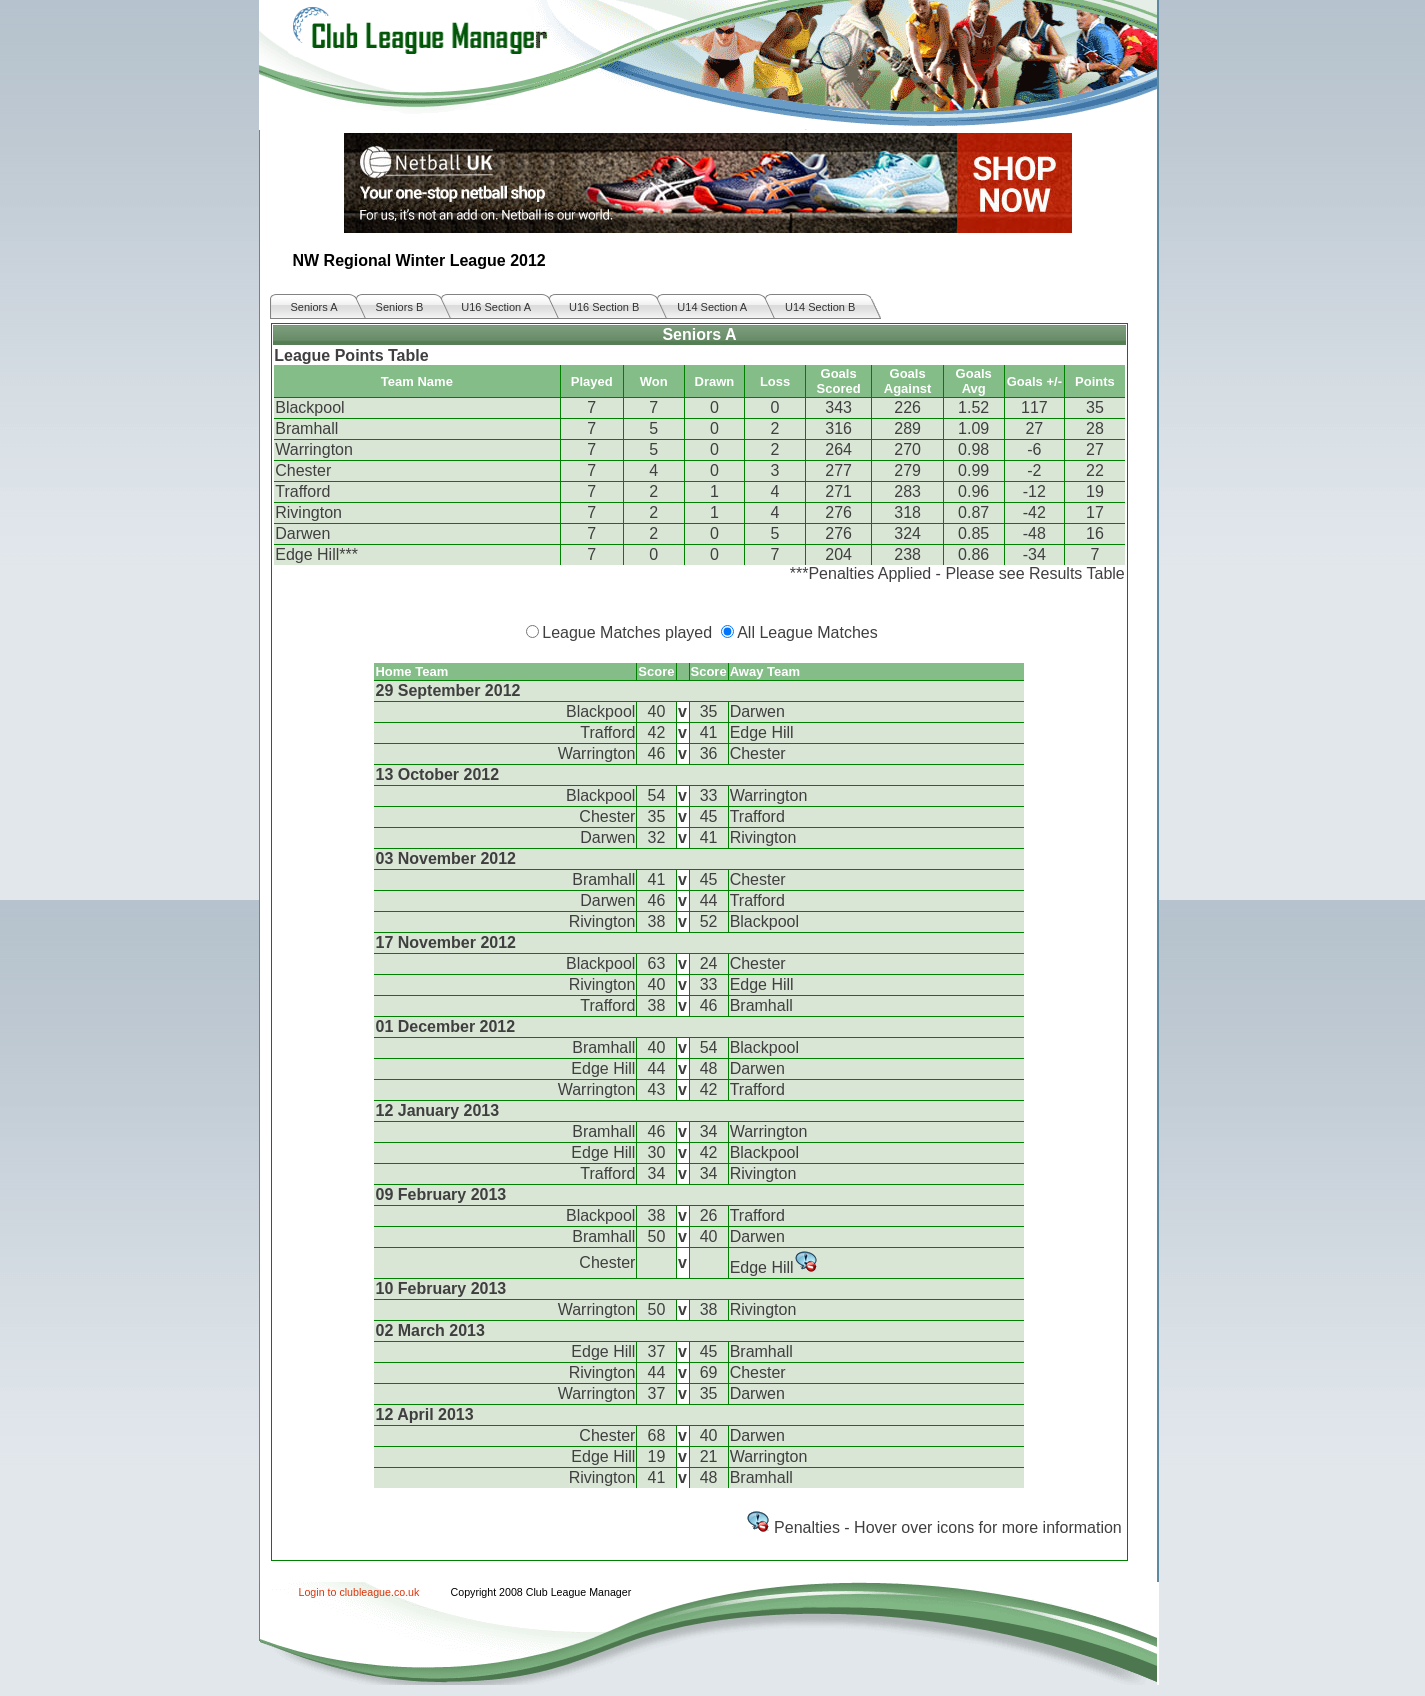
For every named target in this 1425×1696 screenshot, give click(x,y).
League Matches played (627, 632)
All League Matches (807, 632)
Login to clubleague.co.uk (359, 1592)
